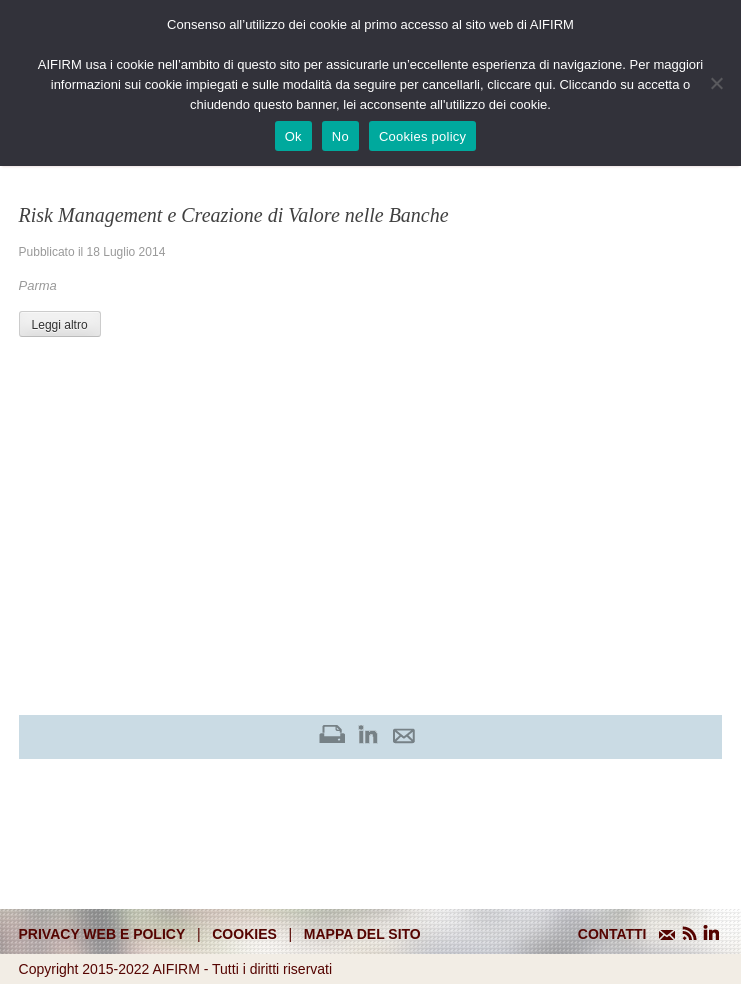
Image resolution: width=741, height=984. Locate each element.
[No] (716, 83)
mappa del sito (362, 934)
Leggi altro (60, 325)
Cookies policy (422, 136)
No (340, 136)
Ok (293, 136)
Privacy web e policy (102, 934)
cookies (244, 934)
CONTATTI (612, 934)
